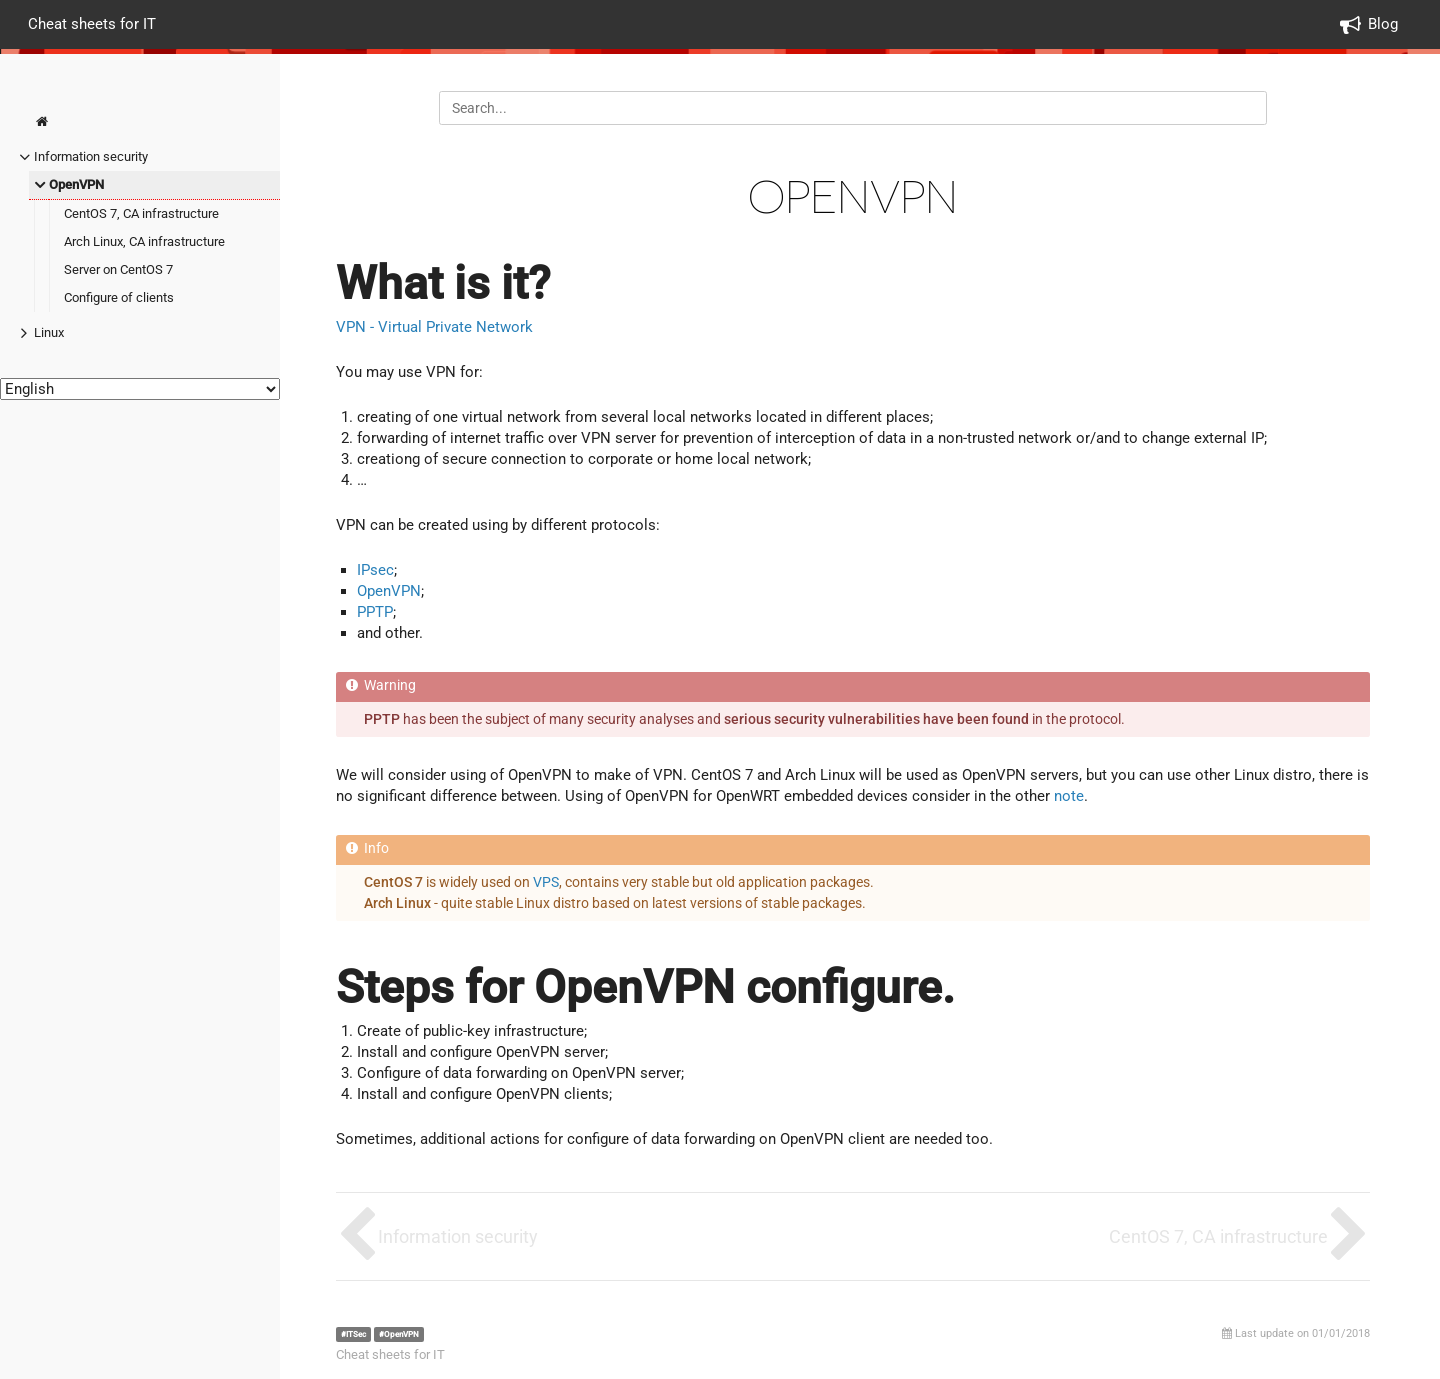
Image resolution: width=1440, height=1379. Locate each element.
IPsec (375, 570)
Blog (1383, 24)
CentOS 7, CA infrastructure (141, 213)
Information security (91, 156)
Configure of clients (119, 297)
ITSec (356, 1334)
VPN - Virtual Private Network (434, 327)
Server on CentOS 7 (118, 269)
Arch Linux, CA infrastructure (144, 241)
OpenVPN (76, 184)
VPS (546, 882)
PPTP (375, 612)
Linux (49, 332)
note (1069, 796)
